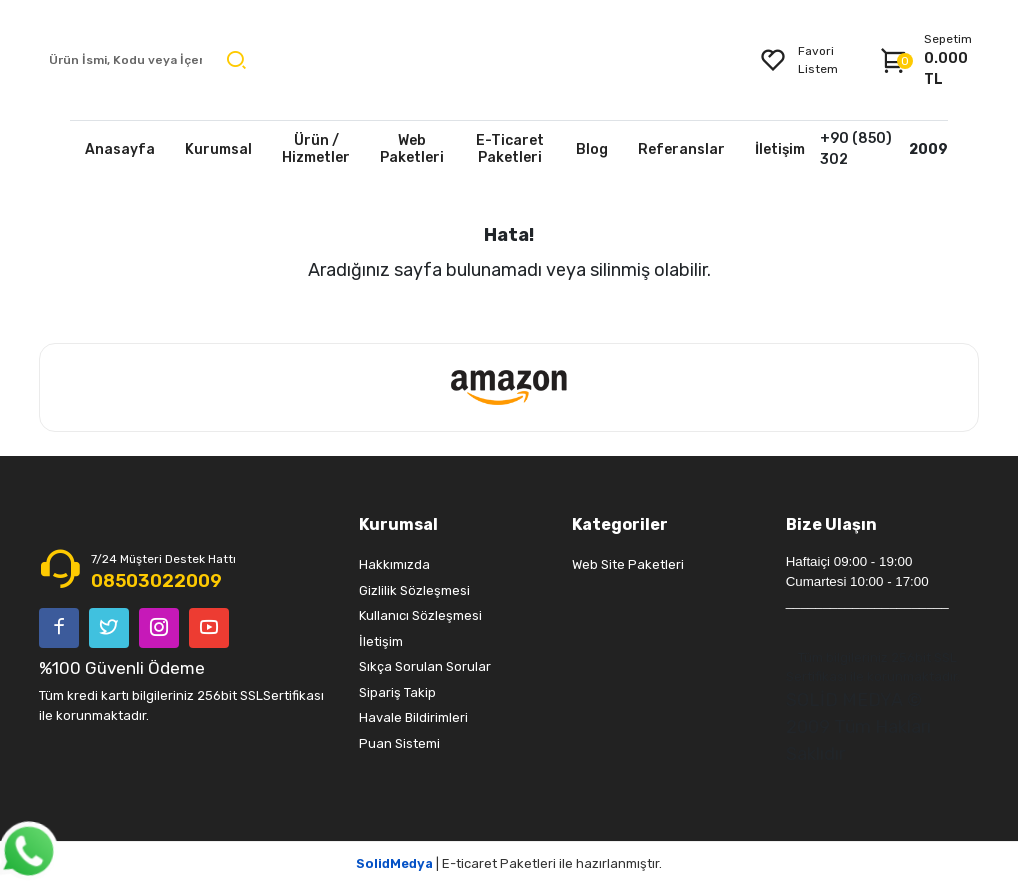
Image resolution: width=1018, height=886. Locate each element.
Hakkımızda (394, 564)
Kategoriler (620, 524)
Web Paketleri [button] (412, 149)
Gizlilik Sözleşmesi (414, 590)
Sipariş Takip (397, 692)
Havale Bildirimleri (413, 717)
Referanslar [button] (681, 149)
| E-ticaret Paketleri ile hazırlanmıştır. (509, 863)
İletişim (381, 641)
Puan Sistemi (399, 743)
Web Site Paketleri (628, 564)
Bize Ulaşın (831, 524)
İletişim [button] (780, 149)
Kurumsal (398, 524)
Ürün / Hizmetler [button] (316, 149)
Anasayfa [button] (120, 149)
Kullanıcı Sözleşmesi (420, 615)
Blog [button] (592, 149)
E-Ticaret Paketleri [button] (510, 149)
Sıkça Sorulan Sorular (425, 666)
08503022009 (156, 581)
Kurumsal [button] (218, 149)
